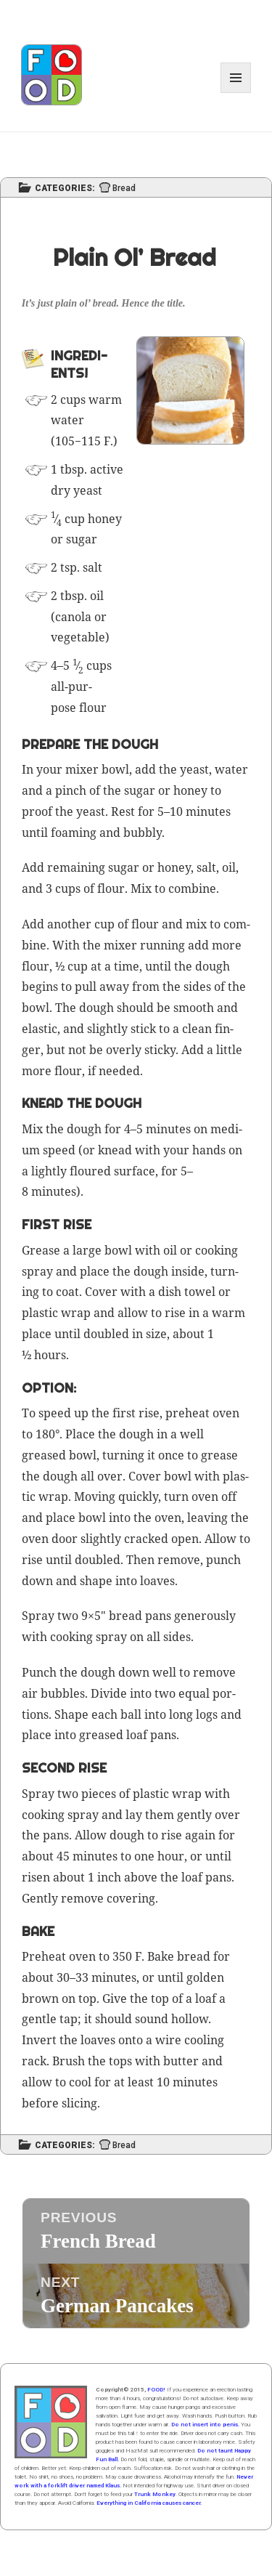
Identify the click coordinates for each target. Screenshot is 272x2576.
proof (37, 811)
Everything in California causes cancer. (149, 2503)
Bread (124, 188)
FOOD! (156, 2389)
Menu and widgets (236, 92)
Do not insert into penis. (205, 2424)
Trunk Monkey (155, 2494)
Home (51, 2422)
